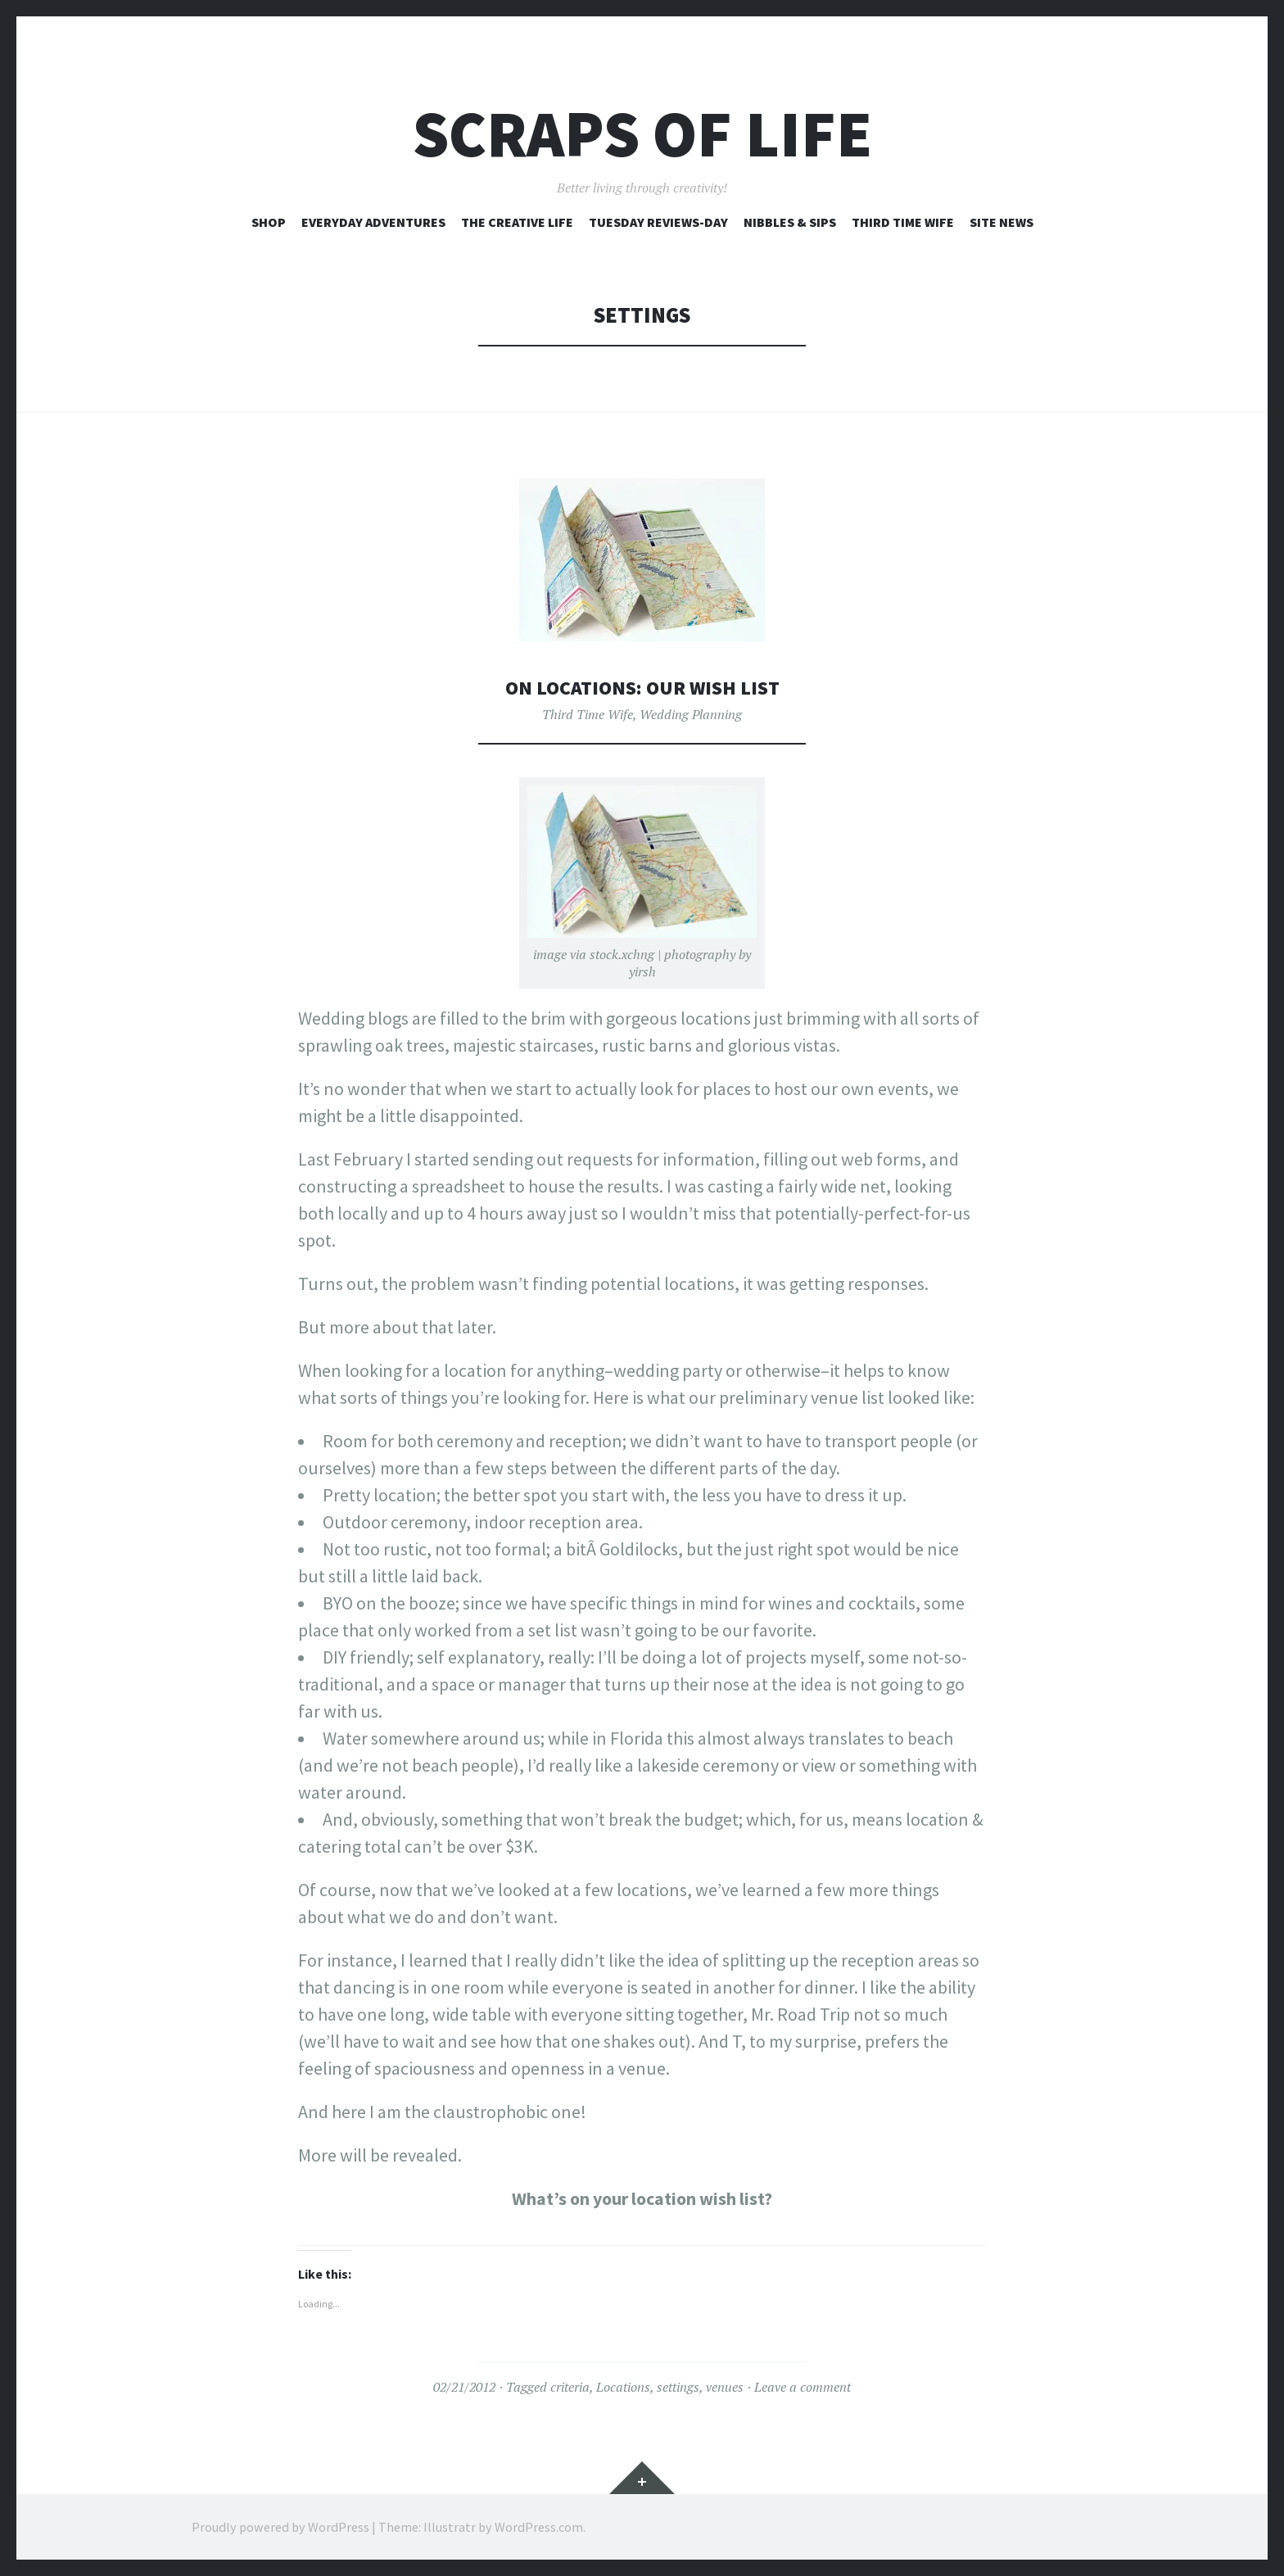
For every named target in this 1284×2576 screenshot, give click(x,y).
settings (678, 2387)
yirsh (642, 971)
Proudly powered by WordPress (280, 2527)
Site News (1001, 222)
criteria (570, 2387)
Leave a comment (802, 2387)
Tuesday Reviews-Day (658, 222)
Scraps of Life (642, 134)
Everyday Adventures (373, 222)
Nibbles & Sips (790, 222)
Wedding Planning (691, 714)
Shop (268, 222)
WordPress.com (539, 2527)
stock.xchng (622, 954)
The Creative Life (517, 222)
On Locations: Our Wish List (642, 686)
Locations (623, 2387)
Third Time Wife (903, 222)
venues (725, 2387)
